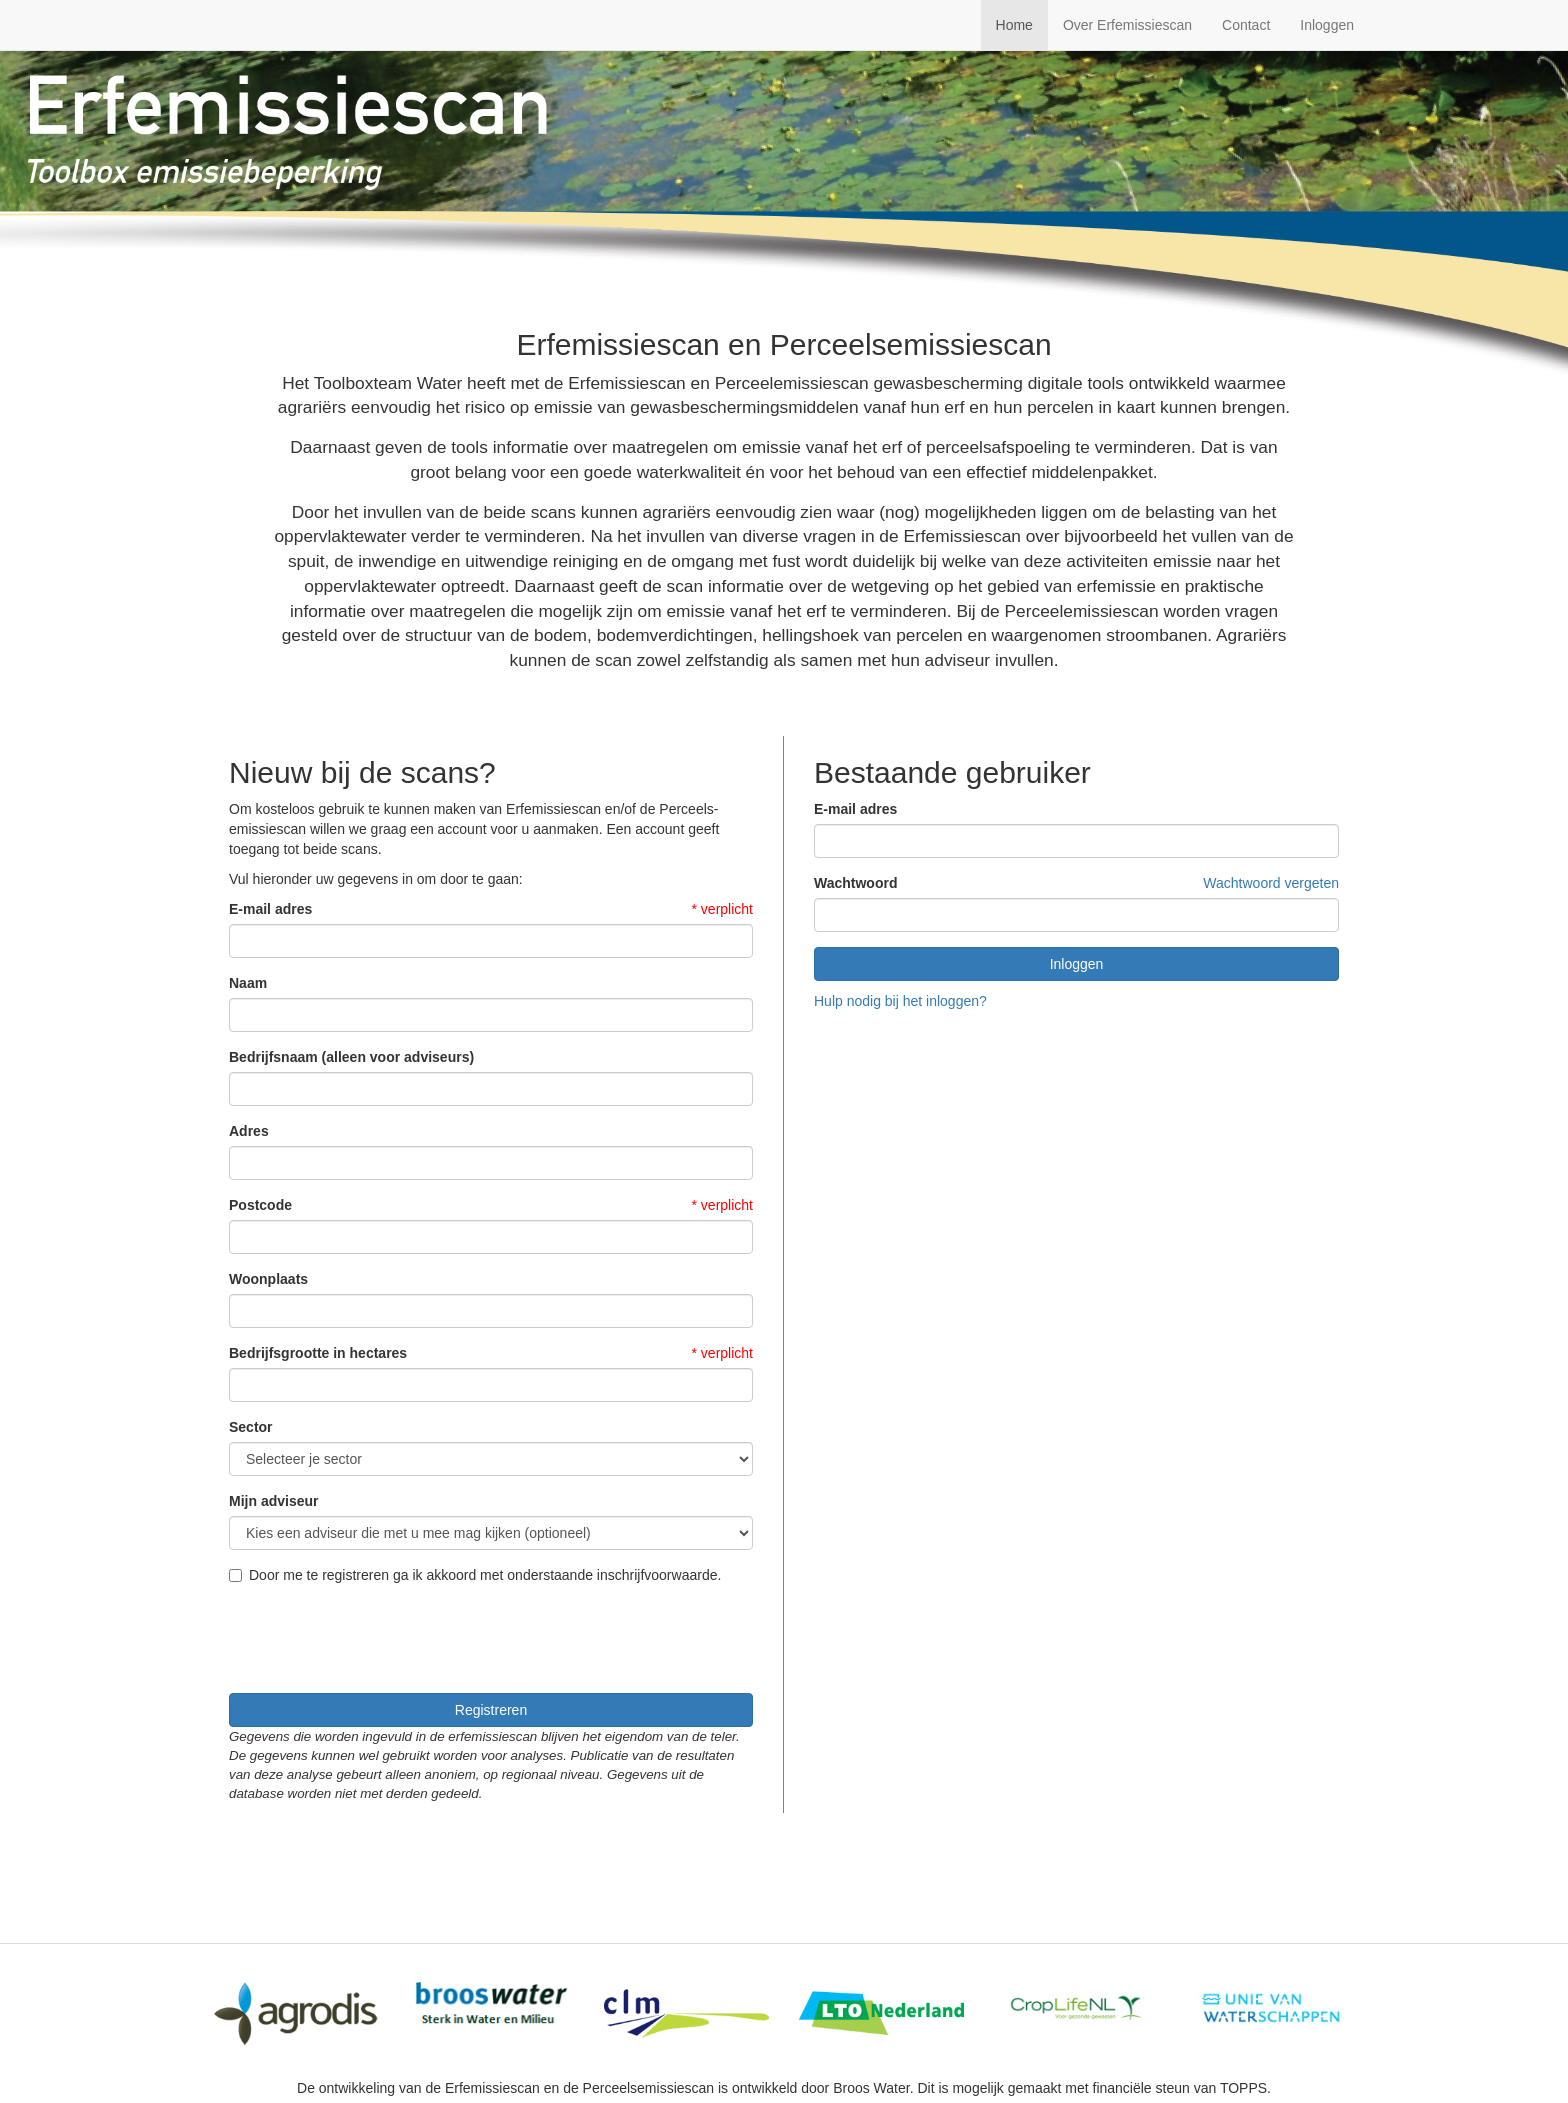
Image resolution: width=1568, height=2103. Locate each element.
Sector (251, 1427)
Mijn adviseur (273, 1501)
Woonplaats (268, 1279)
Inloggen (1327, 25)
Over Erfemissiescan (1127, 25)
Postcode (260, 1205)
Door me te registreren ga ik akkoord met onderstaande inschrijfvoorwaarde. (475, 1575)
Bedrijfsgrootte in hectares (318, 1353)
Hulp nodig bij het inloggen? (900, 1001)
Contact (1246, 25)
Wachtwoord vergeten (1271, 883)
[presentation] (381, 1639)
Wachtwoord (855, 883)
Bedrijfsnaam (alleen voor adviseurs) (351, 1057)
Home (1014, 25)
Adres (249, 1131)
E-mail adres (270, 909)
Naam (248, 983)
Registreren (491, 1710)
